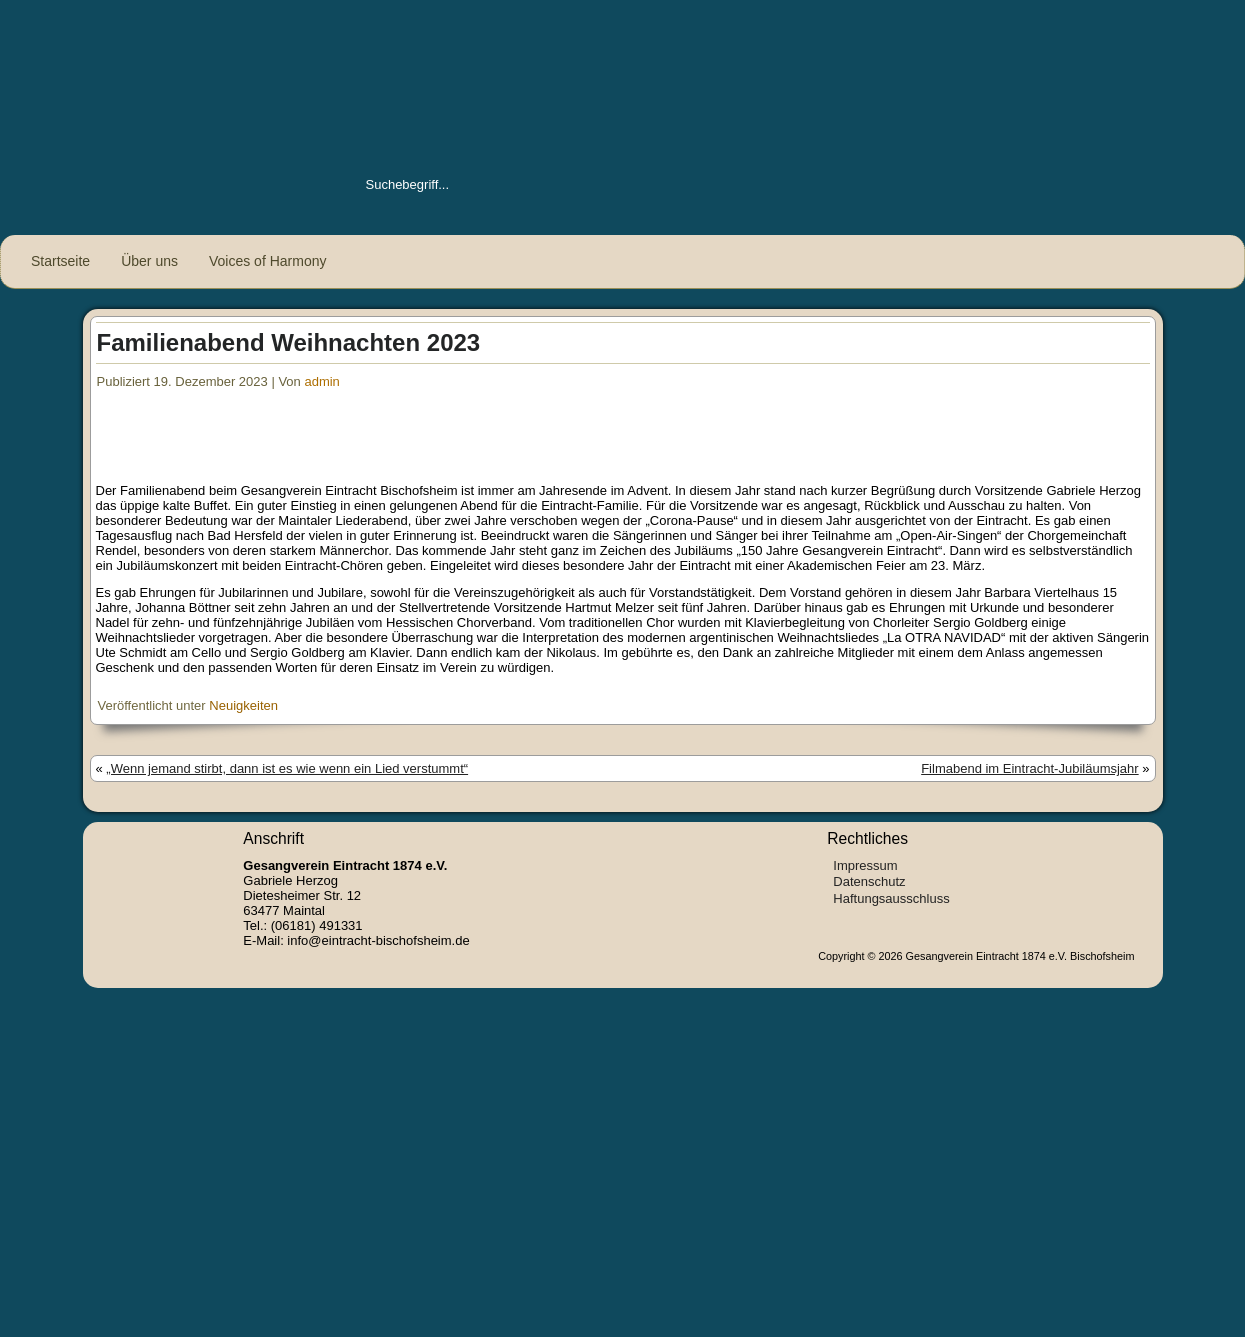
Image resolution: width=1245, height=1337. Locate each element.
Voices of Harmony (268, 261)
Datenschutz (869, 881)
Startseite (60, 261)
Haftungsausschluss (891, 898)
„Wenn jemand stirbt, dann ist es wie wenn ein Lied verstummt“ (287, 768)
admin (321, 381)
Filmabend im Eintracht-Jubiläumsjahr (1029, 768)
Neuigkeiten (243, 705)
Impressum (865, 865)
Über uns (149, 261)
